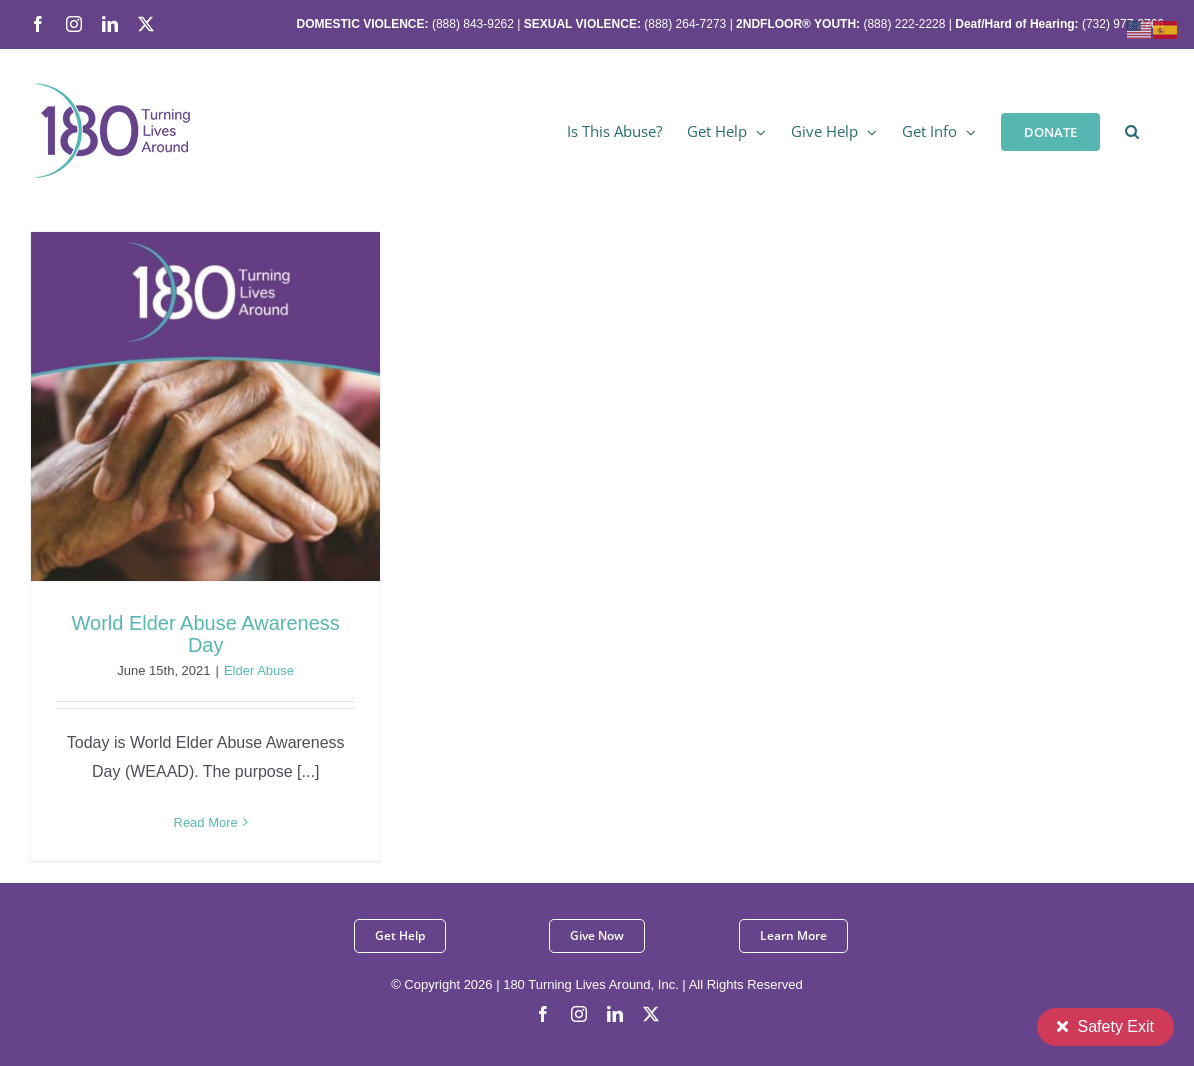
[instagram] (579, 1014)
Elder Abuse (259, 670)
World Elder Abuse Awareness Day (206, 634)
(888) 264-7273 (685, 24)
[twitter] (651, 1014)
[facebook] (543, 1014)
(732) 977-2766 (1123, 24)
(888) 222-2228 (904, 24)
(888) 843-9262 (471, 24)
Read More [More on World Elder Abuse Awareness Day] (206, 822)
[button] (1132, 130)
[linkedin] (615, 1014)
